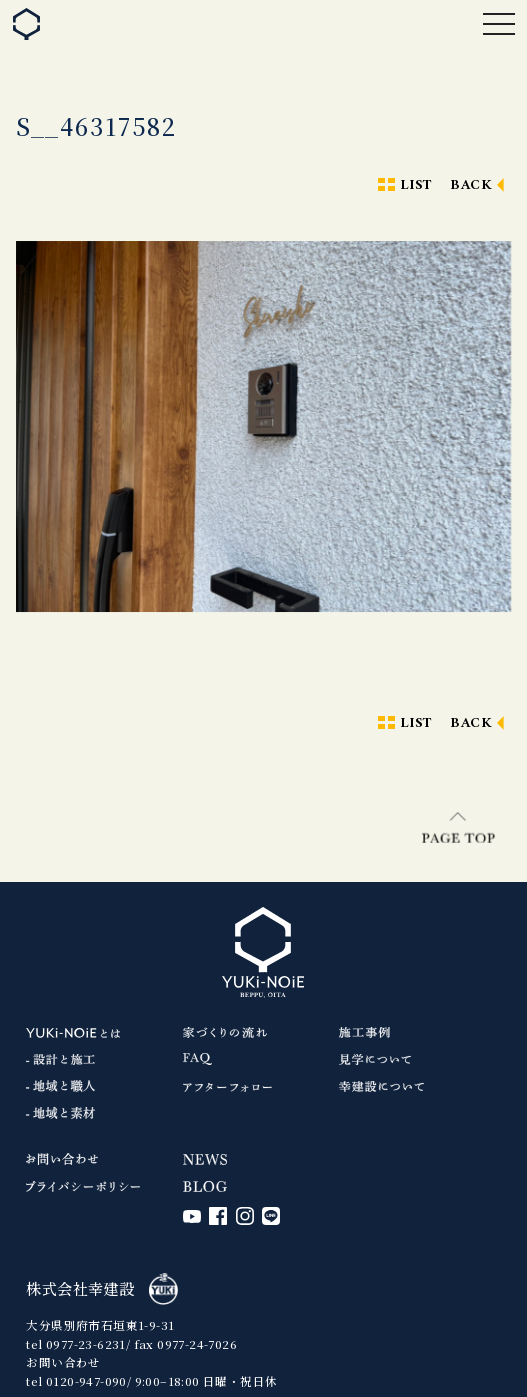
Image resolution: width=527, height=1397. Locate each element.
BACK (471, 185)
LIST (416, 185)
